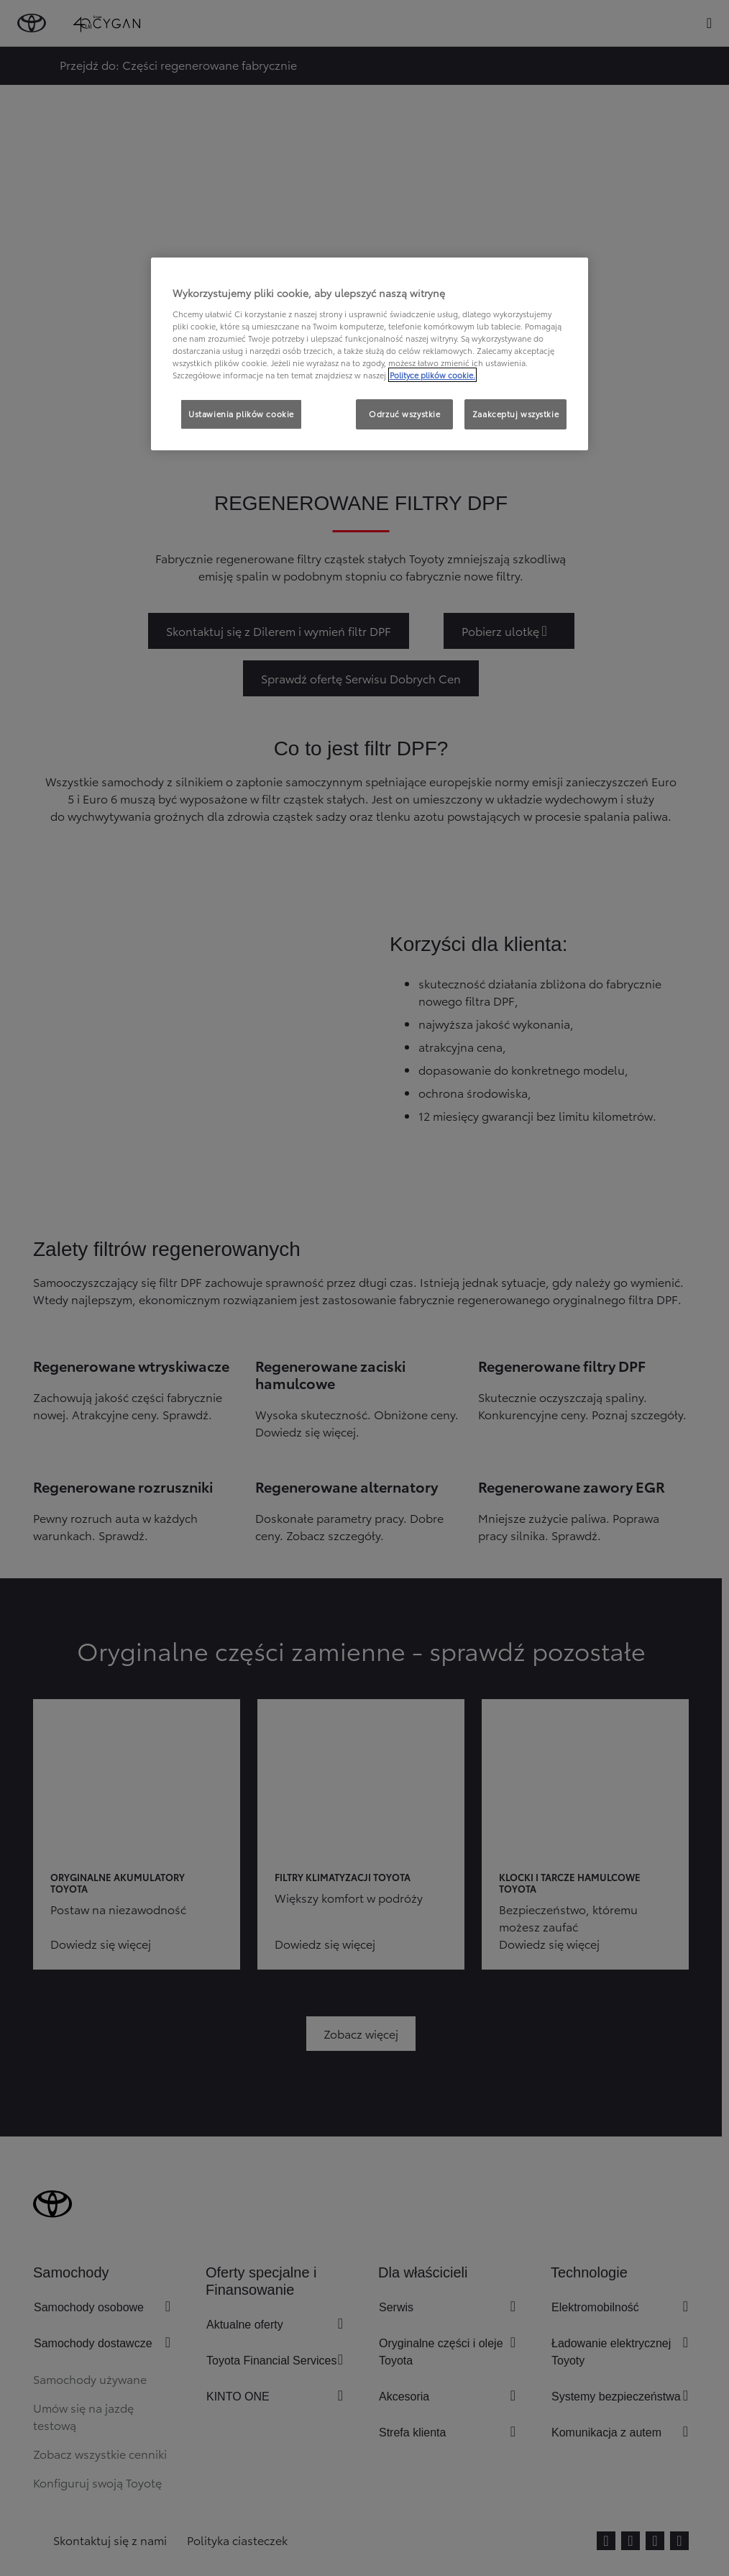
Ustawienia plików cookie (241, 413)
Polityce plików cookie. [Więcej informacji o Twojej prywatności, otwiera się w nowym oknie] (432, 375)
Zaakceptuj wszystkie (515, 413)
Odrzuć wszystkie (404, 413)
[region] (369, 354)
